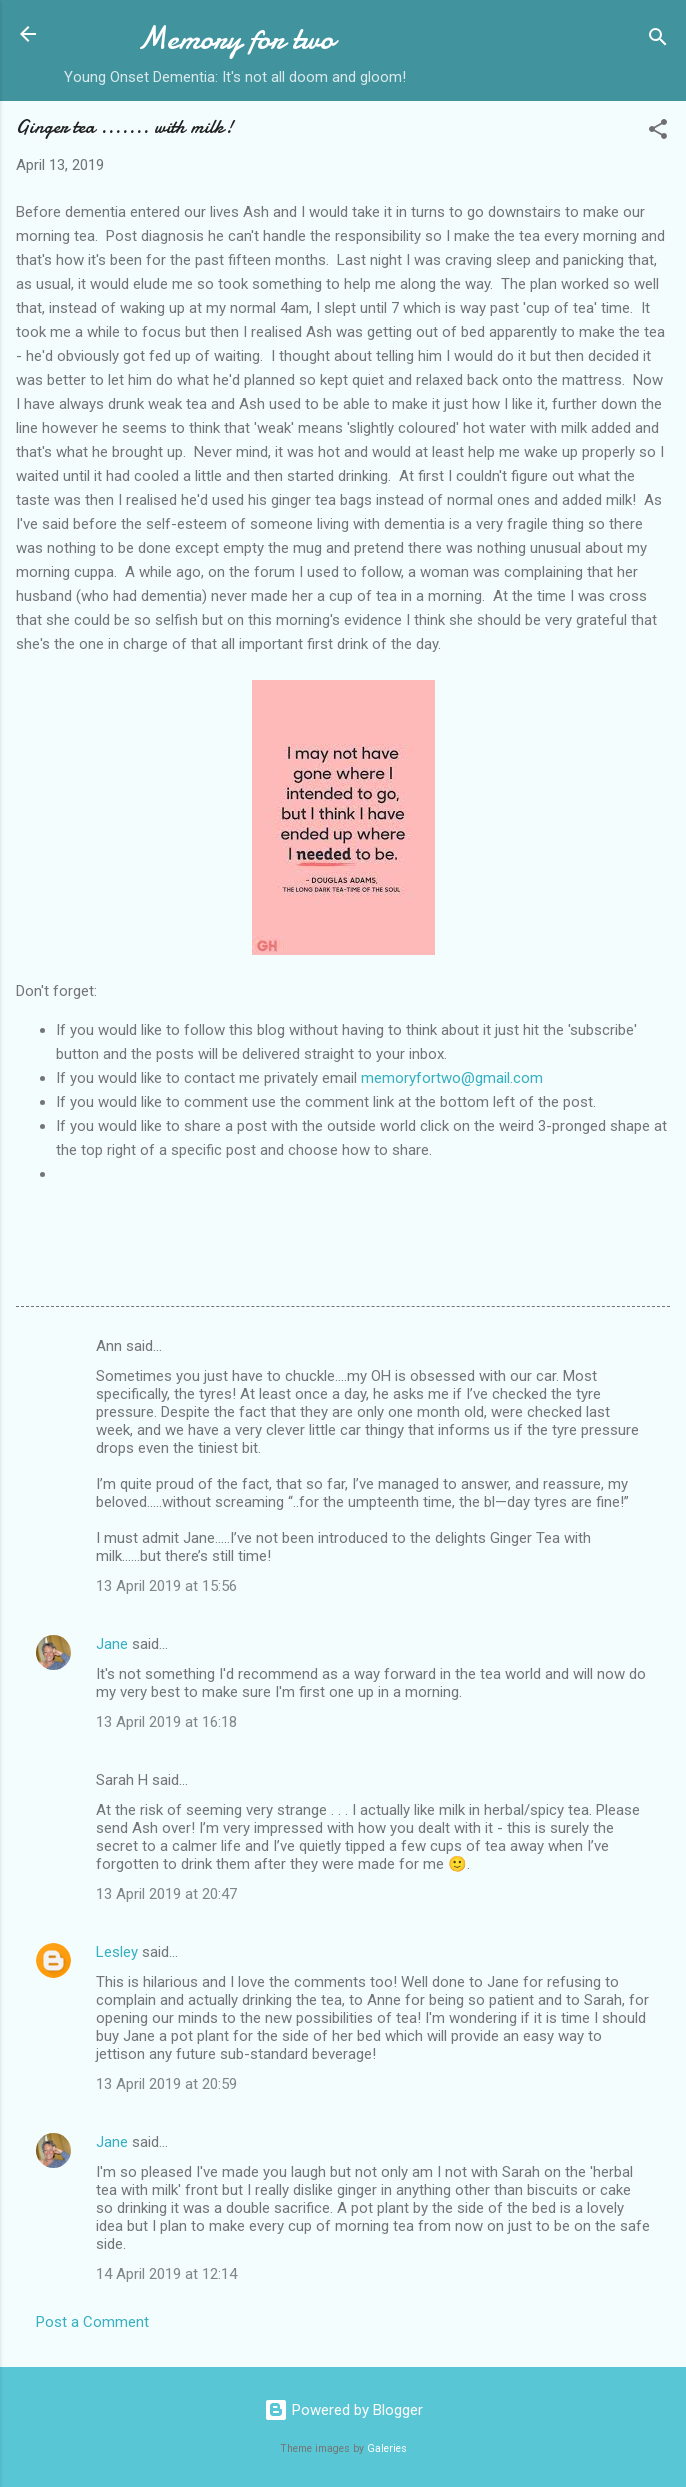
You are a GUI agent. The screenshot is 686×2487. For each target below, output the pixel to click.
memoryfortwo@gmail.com (452, 1078)
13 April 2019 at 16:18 (166, 1722)
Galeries (387, 2448)
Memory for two (235, 38)
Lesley (117, 1952)
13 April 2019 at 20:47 (166, 1894)
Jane (112, 1644)
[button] (658, 132)
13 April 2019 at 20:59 (166, 2084)
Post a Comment (92, 2322)
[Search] (658, 40)
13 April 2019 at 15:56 (166, 1586)
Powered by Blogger (343, 2410)
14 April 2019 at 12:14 (166, 2274)
